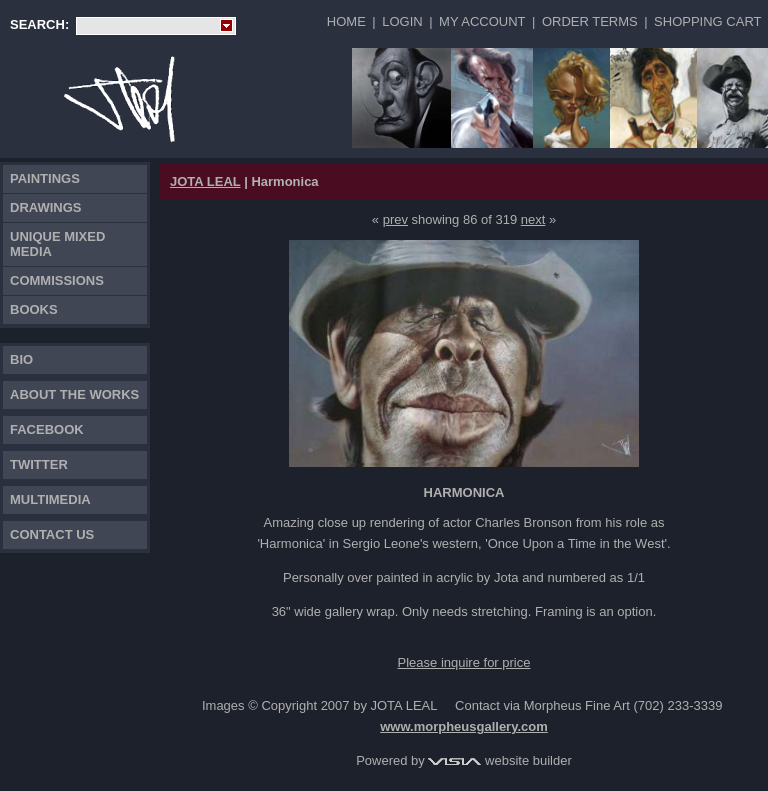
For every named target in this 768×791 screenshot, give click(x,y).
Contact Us (52, 534)
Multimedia (50, 499)
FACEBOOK (47, 429)
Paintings (45, 178)
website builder (499, 760)
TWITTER (39, 464)
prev (395, 219)
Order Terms (590, 21)
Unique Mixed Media (57, 244)
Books (34, 309)
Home (346, 21)
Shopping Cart (707, 21)
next (533, 219)
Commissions (57, 280)
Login (402, 21)
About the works (74, 394)
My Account (482, 21)
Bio (21, 359)
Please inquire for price (464, 662)
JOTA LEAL (205, 181)
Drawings (46, 207)
